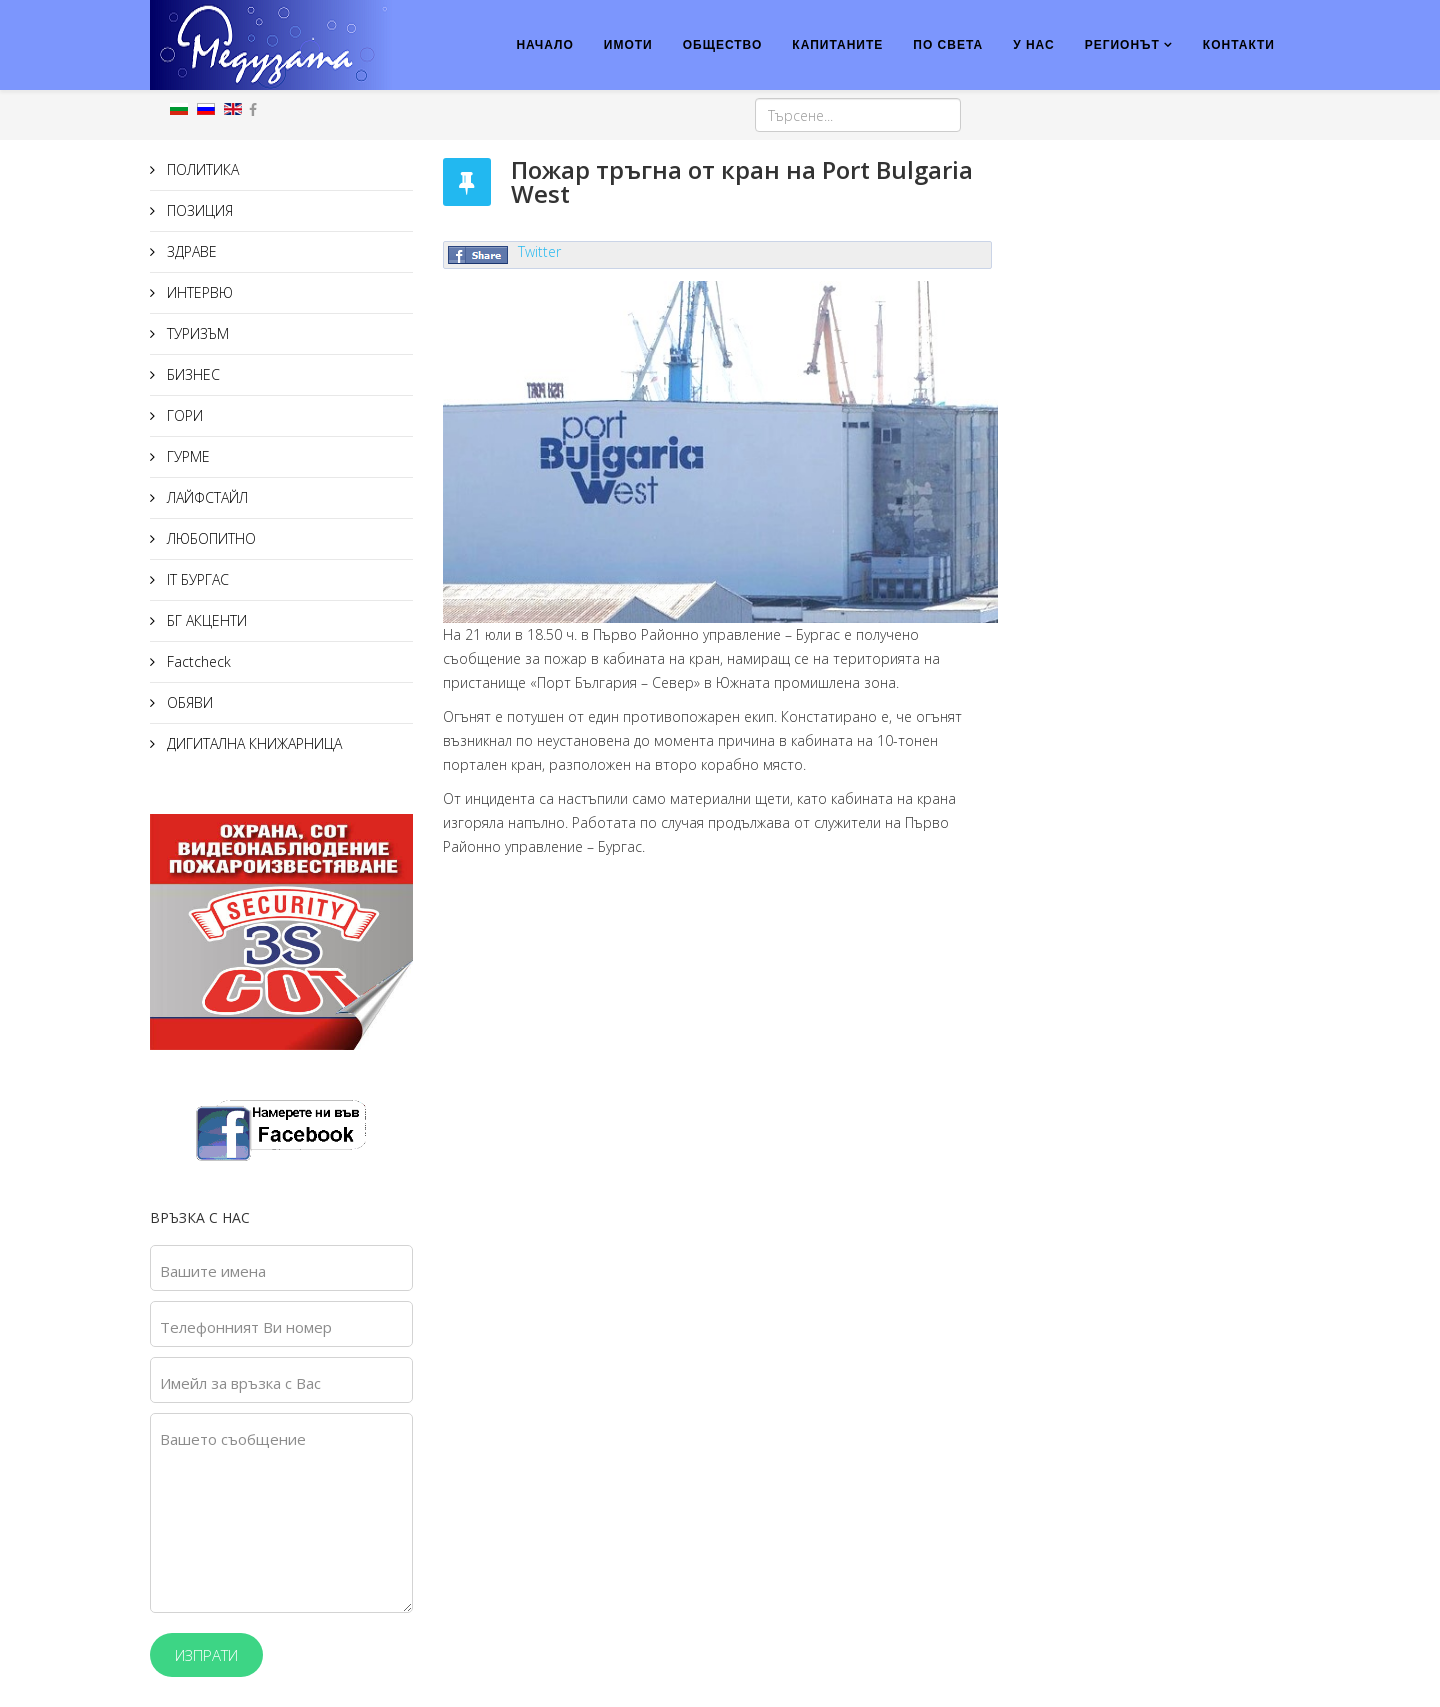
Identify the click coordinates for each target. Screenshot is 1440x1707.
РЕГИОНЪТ (1122, 45)
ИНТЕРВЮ (198, 292)
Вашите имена (213, 1271)
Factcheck (197, 661)
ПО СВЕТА (948, 45)
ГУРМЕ (186, 456)
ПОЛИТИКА (201, 169)
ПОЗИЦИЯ (198, 210)
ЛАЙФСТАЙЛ (205, 497)
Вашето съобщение (233, 1439)
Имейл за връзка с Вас (240, 1383)
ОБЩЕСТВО (723, 45)
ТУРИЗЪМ (196, 333)
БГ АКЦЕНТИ (205, 620)
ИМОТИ (628, 45)
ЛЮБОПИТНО (209, 538)
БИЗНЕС (191, 374)
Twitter (539, 251)
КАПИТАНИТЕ (837, 45)
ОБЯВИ (188, 702)
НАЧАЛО (544, 45)
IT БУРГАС (196, 579)
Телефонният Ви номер (246, 1327)
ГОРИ (183, 415)
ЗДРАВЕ (190, 251)
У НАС (1034, 45)
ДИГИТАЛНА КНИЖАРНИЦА (252, 743)
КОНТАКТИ (1239, 45)
